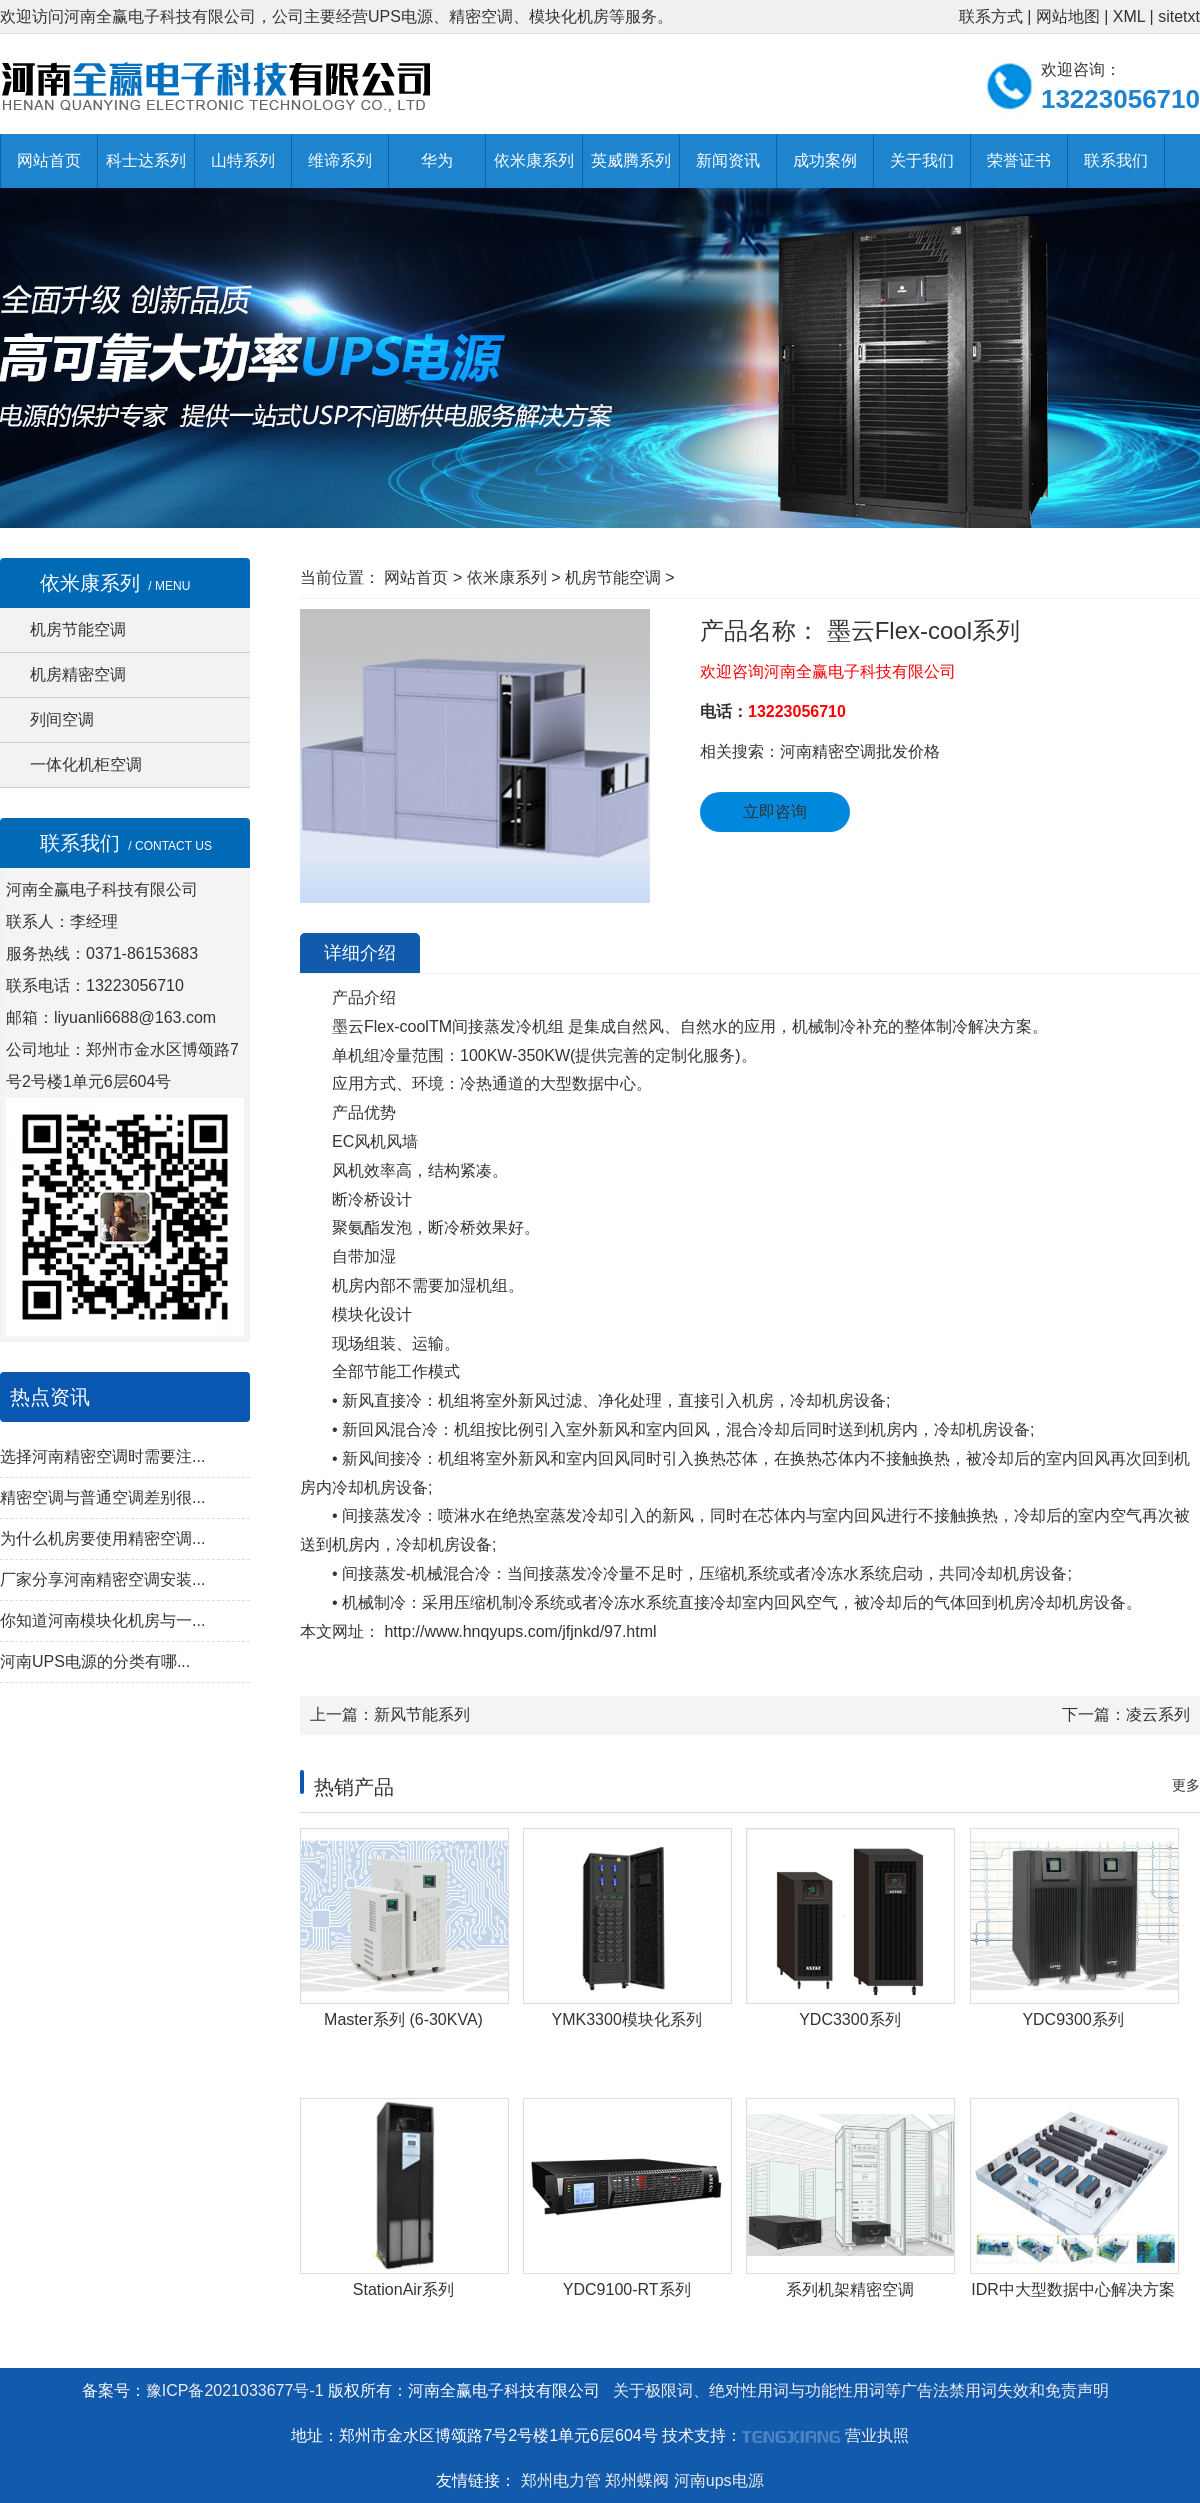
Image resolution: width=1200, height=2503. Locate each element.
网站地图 (1068, 16)
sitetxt (1179, 16)
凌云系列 (1158, 1714)
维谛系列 (340, 160)
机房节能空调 (78, 629)
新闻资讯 (728, 160)
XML (1129, 16)
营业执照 (877, 2435)
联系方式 (991, 16)
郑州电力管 (561, 2480)
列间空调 (62, 719)
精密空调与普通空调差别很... (102, 1497)
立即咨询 (775, 811)
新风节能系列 (422, 1714)
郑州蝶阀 (637, 2480)
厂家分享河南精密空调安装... (102, 1579)
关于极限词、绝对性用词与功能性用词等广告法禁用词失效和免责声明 (861, 2390)
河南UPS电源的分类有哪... (95, 1661)
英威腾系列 (631, 160)
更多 (1186, 1785)
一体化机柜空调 (86, 764)
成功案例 (825, 160)
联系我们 (1116, 160)
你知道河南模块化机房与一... (102, 1620)
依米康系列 (534, 160)
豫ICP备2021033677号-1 (235, 2390)
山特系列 (243, 160)
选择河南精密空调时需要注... (102, 1456)
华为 (437, 160)
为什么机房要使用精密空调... (102, 1538)
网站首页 (49, 160)
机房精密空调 (78, 674)
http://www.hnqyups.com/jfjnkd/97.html (518, 1631)
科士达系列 (146, 160)
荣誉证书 (1019, 160)
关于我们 (922, 160)
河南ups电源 (719, 2480)
